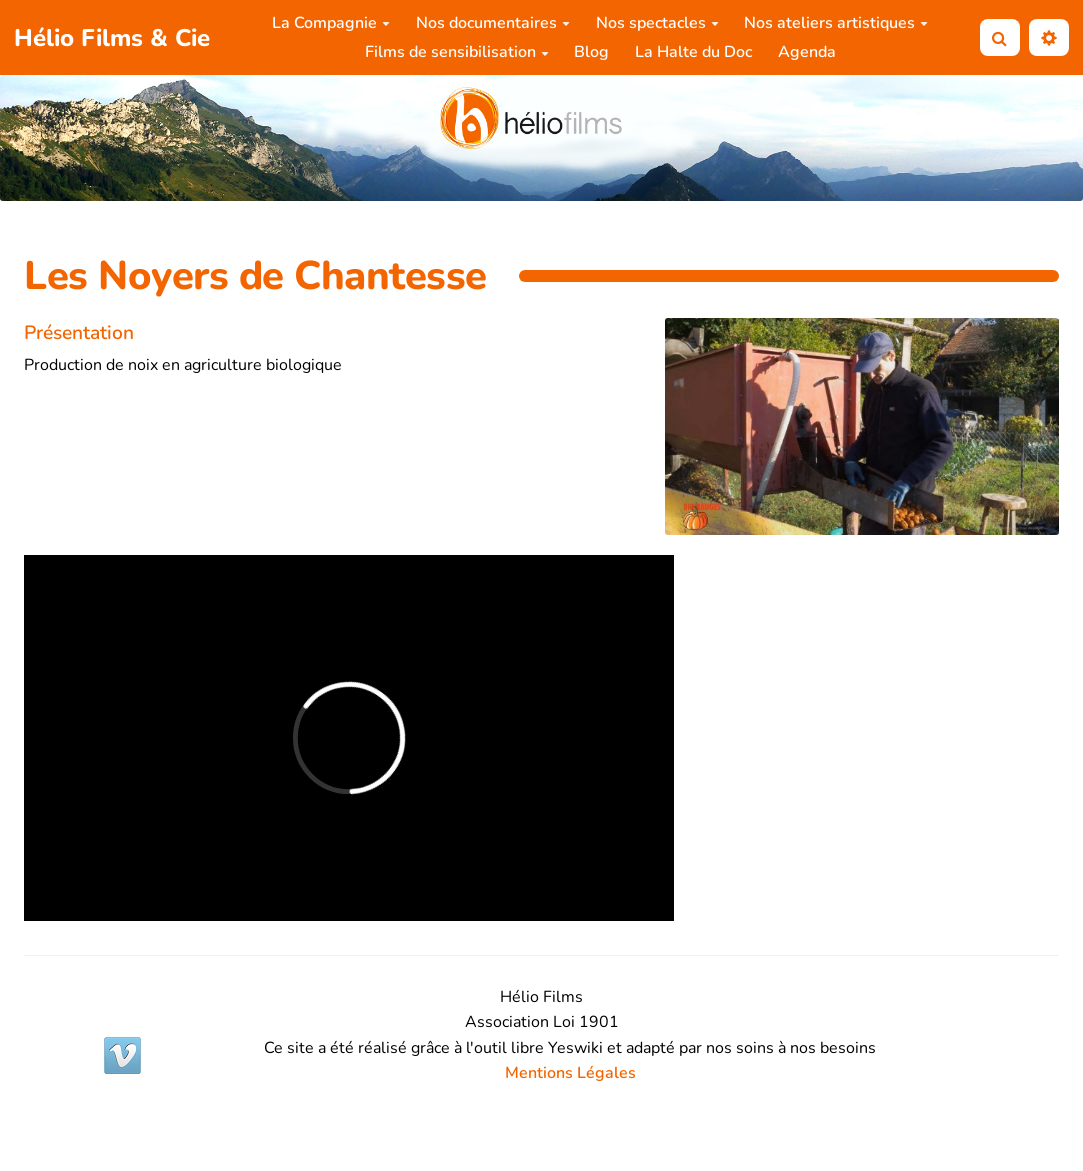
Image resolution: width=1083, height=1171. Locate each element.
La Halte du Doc (693, 52)
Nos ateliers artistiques (836, 23)
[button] (1049, 37)
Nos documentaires (493, 23)
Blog (591, 52)
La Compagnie (331, 23)
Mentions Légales (570, 1073)
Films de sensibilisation (457, 52)
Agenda (807, 52)
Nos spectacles (657, 23)
